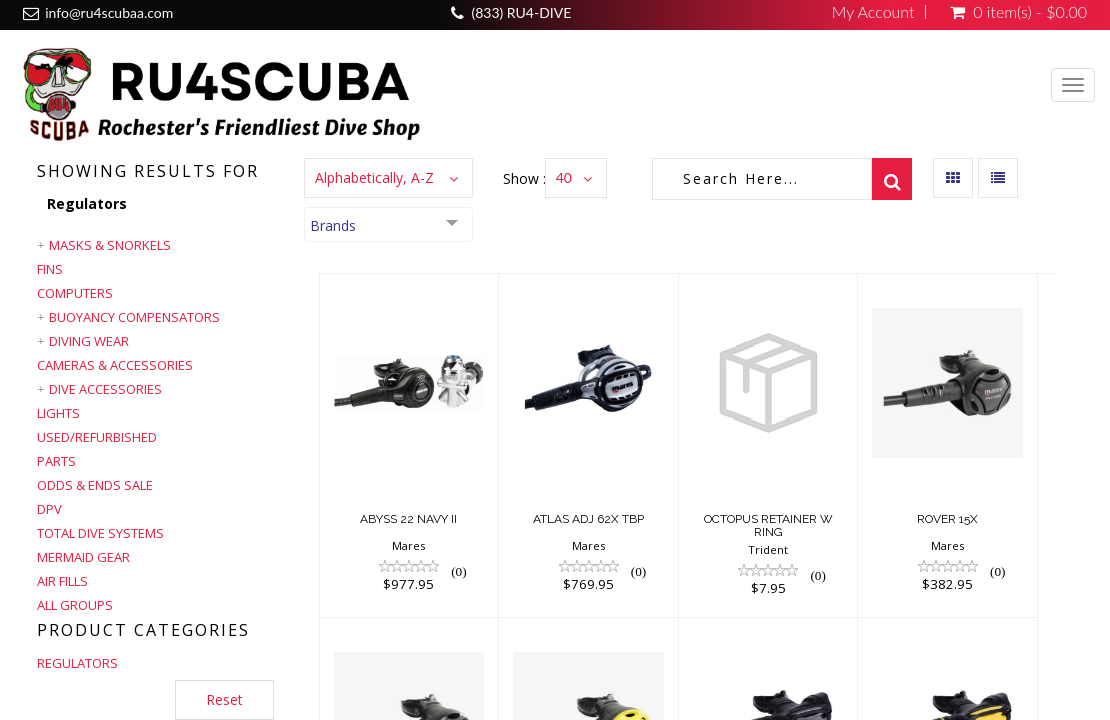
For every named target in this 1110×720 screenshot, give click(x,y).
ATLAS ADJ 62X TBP (588, 519)
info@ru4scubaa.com (109, 12)
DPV (49, 509)
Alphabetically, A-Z (374, 177)
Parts (56, 461)
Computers (75, 293)
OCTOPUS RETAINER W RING (768, 525)
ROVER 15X (947, 519)
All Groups (75, 605)
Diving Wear (89, 341)
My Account (873, 12)
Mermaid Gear (83, 557)
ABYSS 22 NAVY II (408, 519)
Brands (333, 225)
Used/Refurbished (97, 437)
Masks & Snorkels (110, 245)
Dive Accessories (105, 389)
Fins (50, 269)
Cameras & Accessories (115, 365)
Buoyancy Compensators (134, 317)
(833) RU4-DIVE (521, 12)
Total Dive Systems (100, 533)
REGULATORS (77, 663)
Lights (58, 413)
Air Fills (62, 581)
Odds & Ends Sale (95, 485)
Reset (224, 699)
